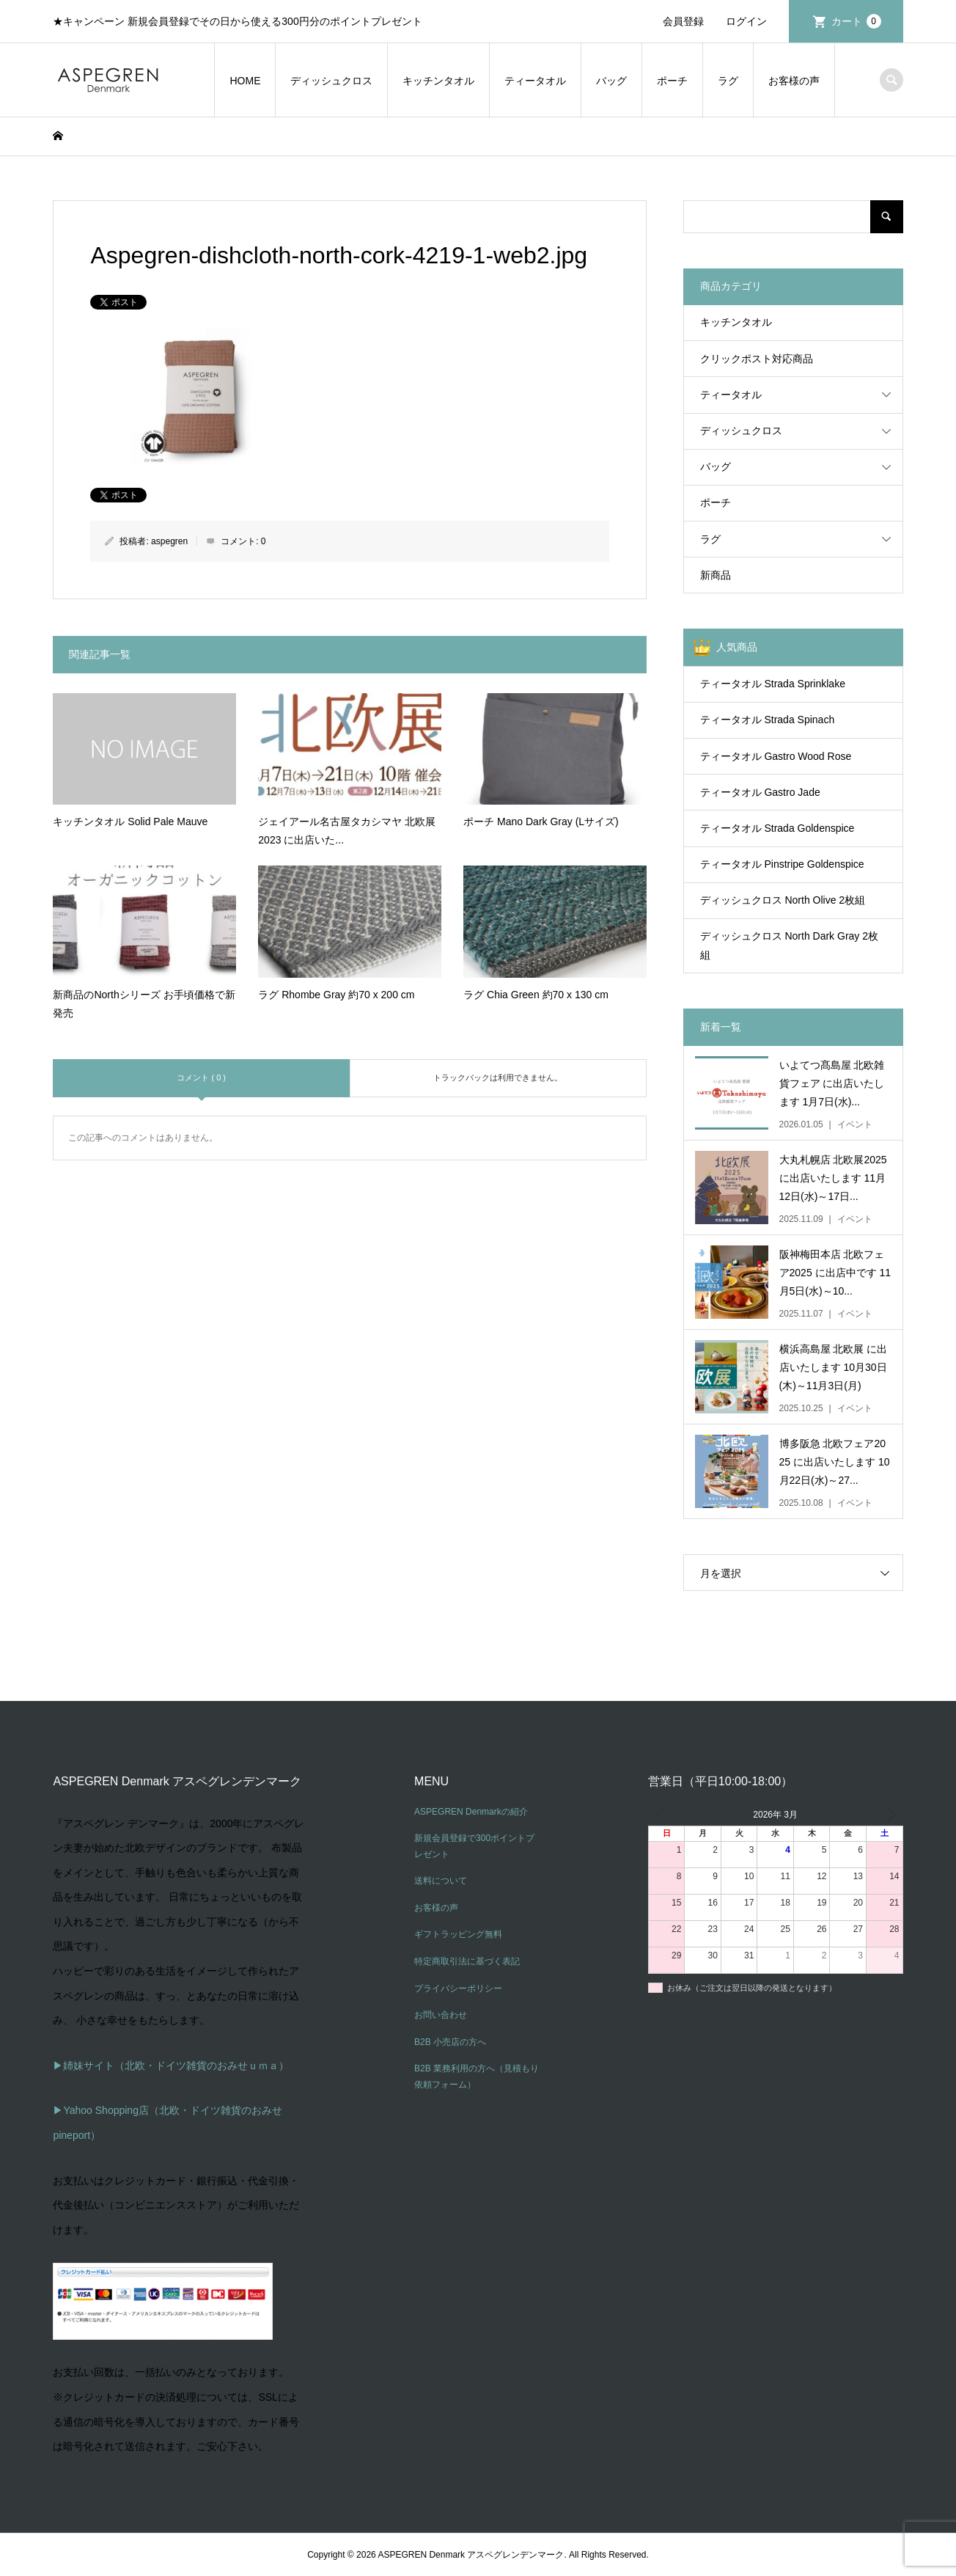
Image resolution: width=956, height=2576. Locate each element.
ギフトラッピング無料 (458, 1934)
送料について (440, 1881)
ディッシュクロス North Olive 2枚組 (783, 900)
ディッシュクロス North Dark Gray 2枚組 (789, 945)
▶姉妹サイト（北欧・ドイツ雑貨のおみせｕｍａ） (171, 2065)
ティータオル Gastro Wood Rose (776, 756)
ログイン (746, 21)
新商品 (715, 575)
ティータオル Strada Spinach (767, 719)
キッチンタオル (438, 81)
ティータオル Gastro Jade (760, 792)
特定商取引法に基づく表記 (467, 1961)
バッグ (611, 81)
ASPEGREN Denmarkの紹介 (471, 1812)
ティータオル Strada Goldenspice (777, 828)
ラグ (728, 81)
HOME (244, 81)
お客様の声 (794, 81)
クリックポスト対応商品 (756, 359)
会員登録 (683, 21)
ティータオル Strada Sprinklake (772, 683)
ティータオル (535, 81)
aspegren (169, 541)
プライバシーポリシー (458, 1988)
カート (856, 21)
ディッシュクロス (331, 81)
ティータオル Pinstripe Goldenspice (782, 864)
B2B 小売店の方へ (450, 2042)
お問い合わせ (440, 2015)
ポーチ (672, 81)
